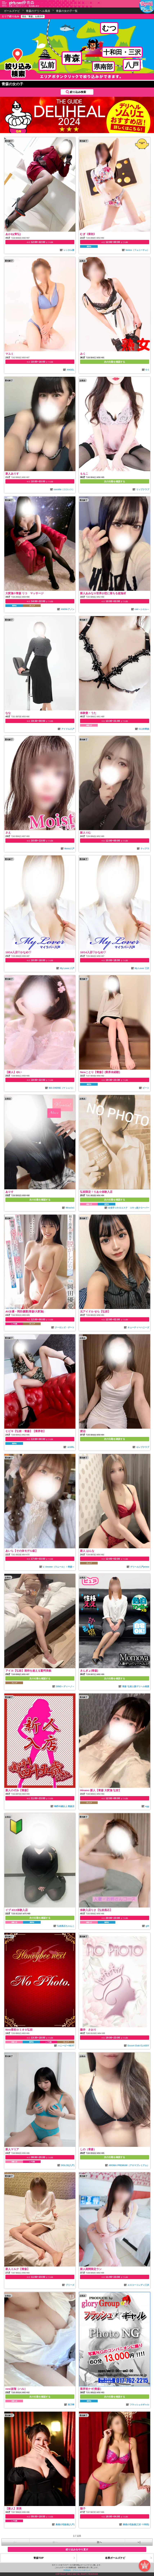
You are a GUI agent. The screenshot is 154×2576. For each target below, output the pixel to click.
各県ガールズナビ (115, 2557)
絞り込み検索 (78, 91)
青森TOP (38, 2557)
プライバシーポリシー (81, 2570)
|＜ (15, 2542)
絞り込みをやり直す (77, 2549)
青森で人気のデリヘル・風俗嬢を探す (24, 6)
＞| (138, 2542)
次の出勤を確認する (114, 361)
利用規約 (67, 2570)
